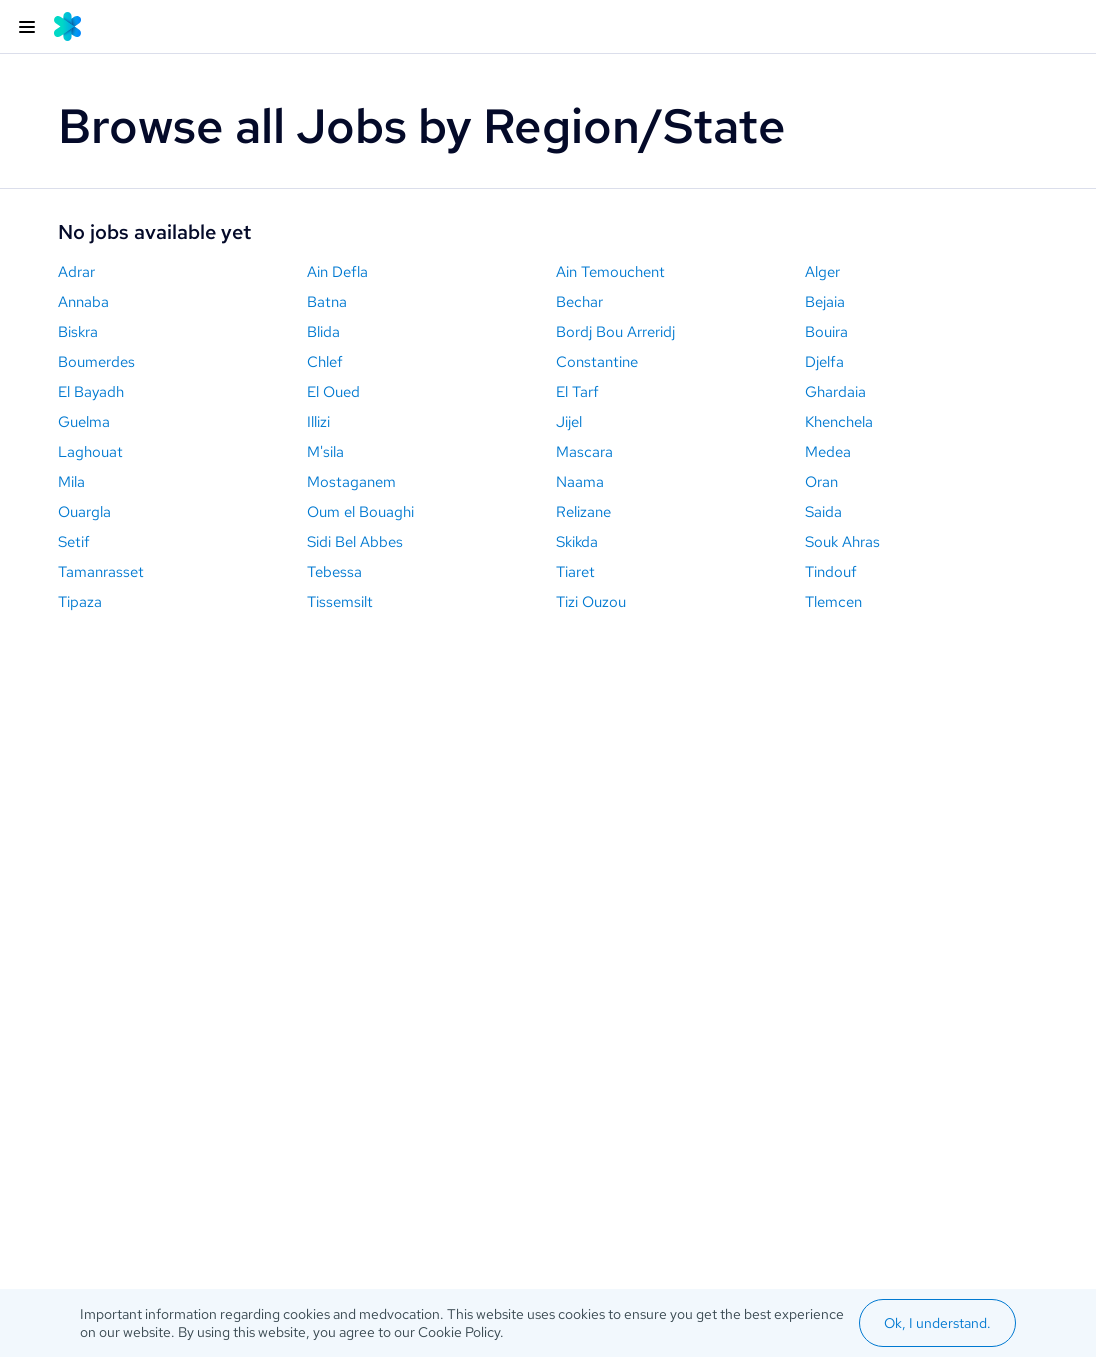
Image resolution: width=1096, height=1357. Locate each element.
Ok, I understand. (937, 1323)
